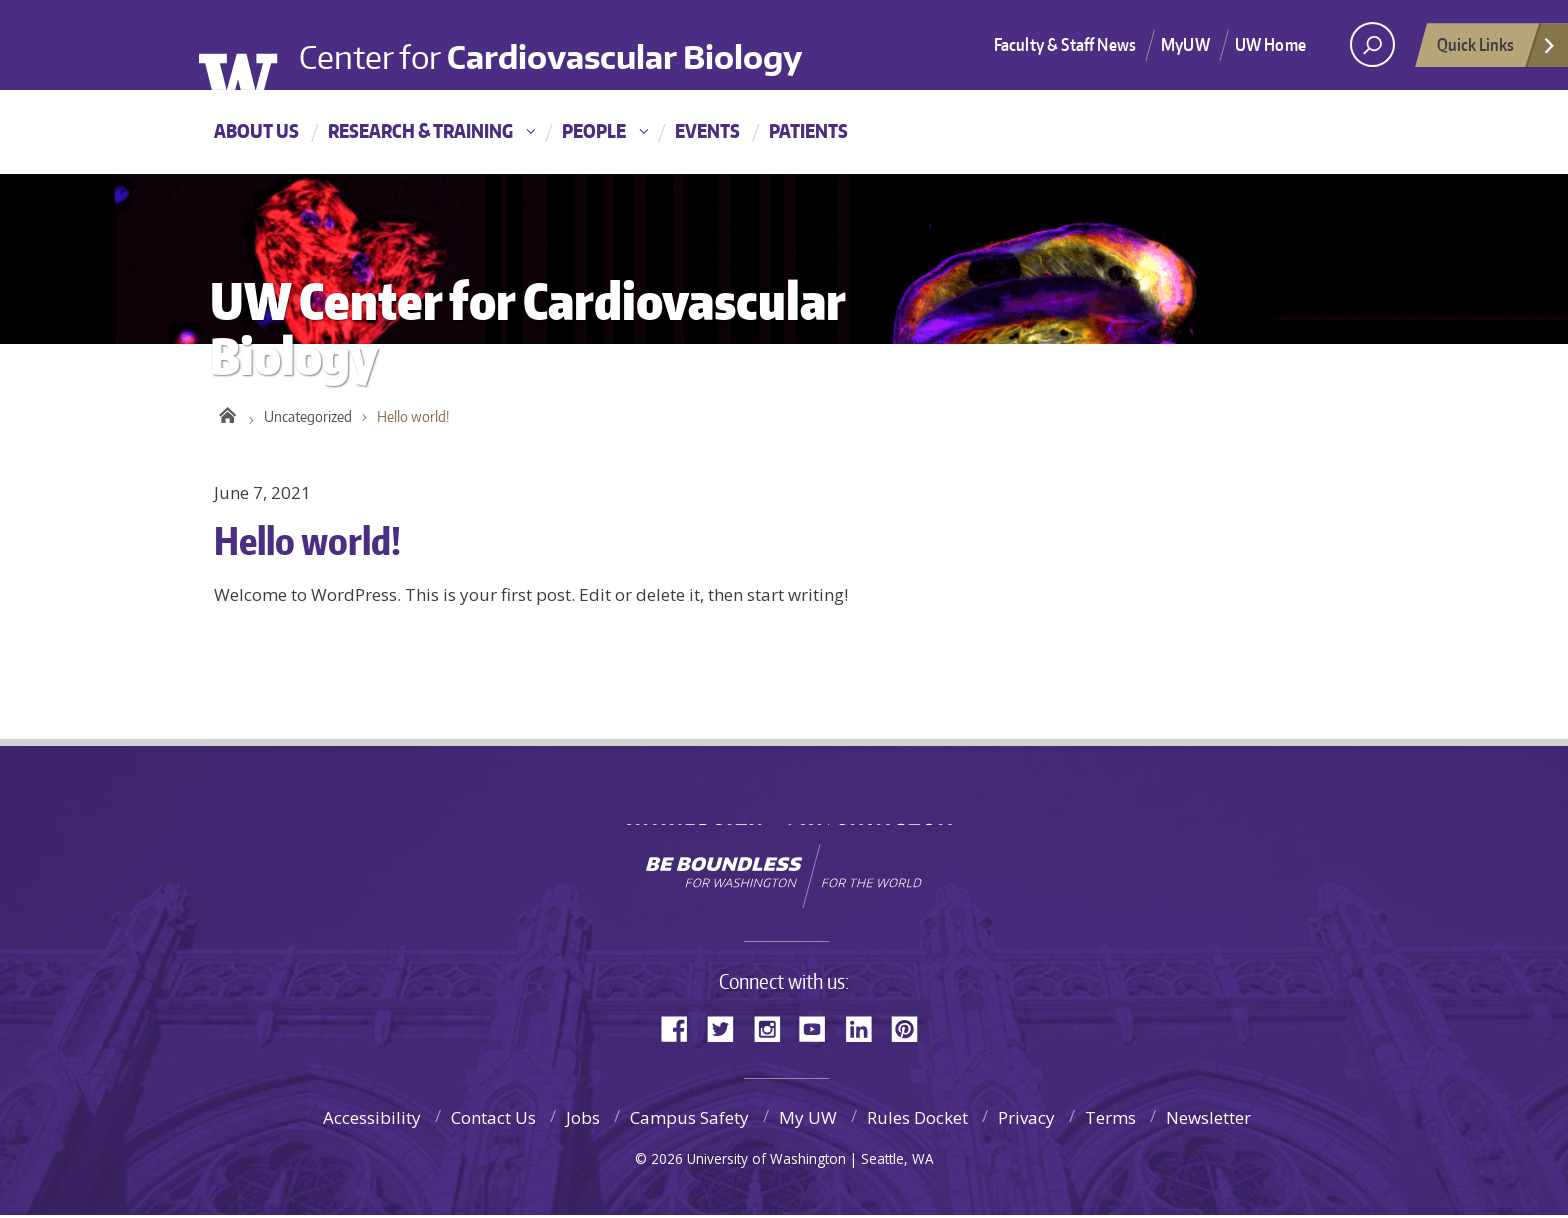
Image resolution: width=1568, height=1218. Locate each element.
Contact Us (493, 1120)
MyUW (1185, 44)
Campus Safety (689, 1120)
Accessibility (372, 1120)
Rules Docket (917, 1120)
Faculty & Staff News (1065, 44)
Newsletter (1208, 1120)
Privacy (1026, 1120)
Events (707, 130)
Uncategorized (308, 419)
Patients (808, 130)
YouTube (820, 1029)
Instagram (774, 1029)
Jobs (583, 1120)
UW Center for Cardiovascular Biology (226, 415)
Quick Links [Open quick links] (1497, 50)
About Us (256, 130)
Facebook (682, 1029)
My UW (808, 1120)
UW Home (1270, 44)
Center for (560, 40)
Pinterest (912, 1029)
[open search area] (1372, 44)
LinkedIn (866, 1029)
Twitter (728, 1029)
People (594, 130)
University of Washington (252, 48)
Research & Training (420, 130)
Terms (1110, 1120)
